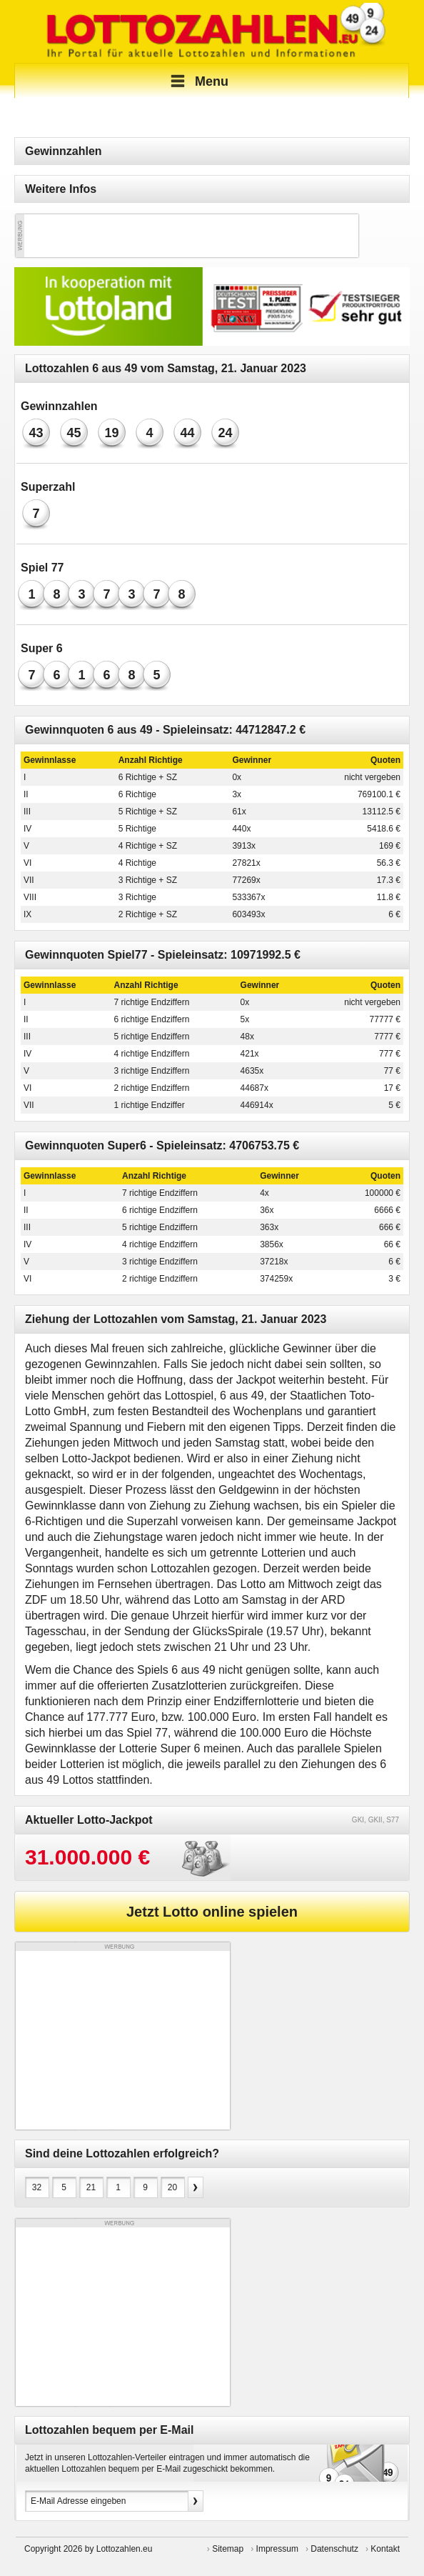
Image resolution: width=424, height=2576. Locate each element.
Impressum (277, 2549)
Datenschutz (334, 2549)
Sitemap (227, 2549)
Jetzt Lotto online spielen (212, 1911)
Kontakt (385, 2549)
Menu (197, 81)
